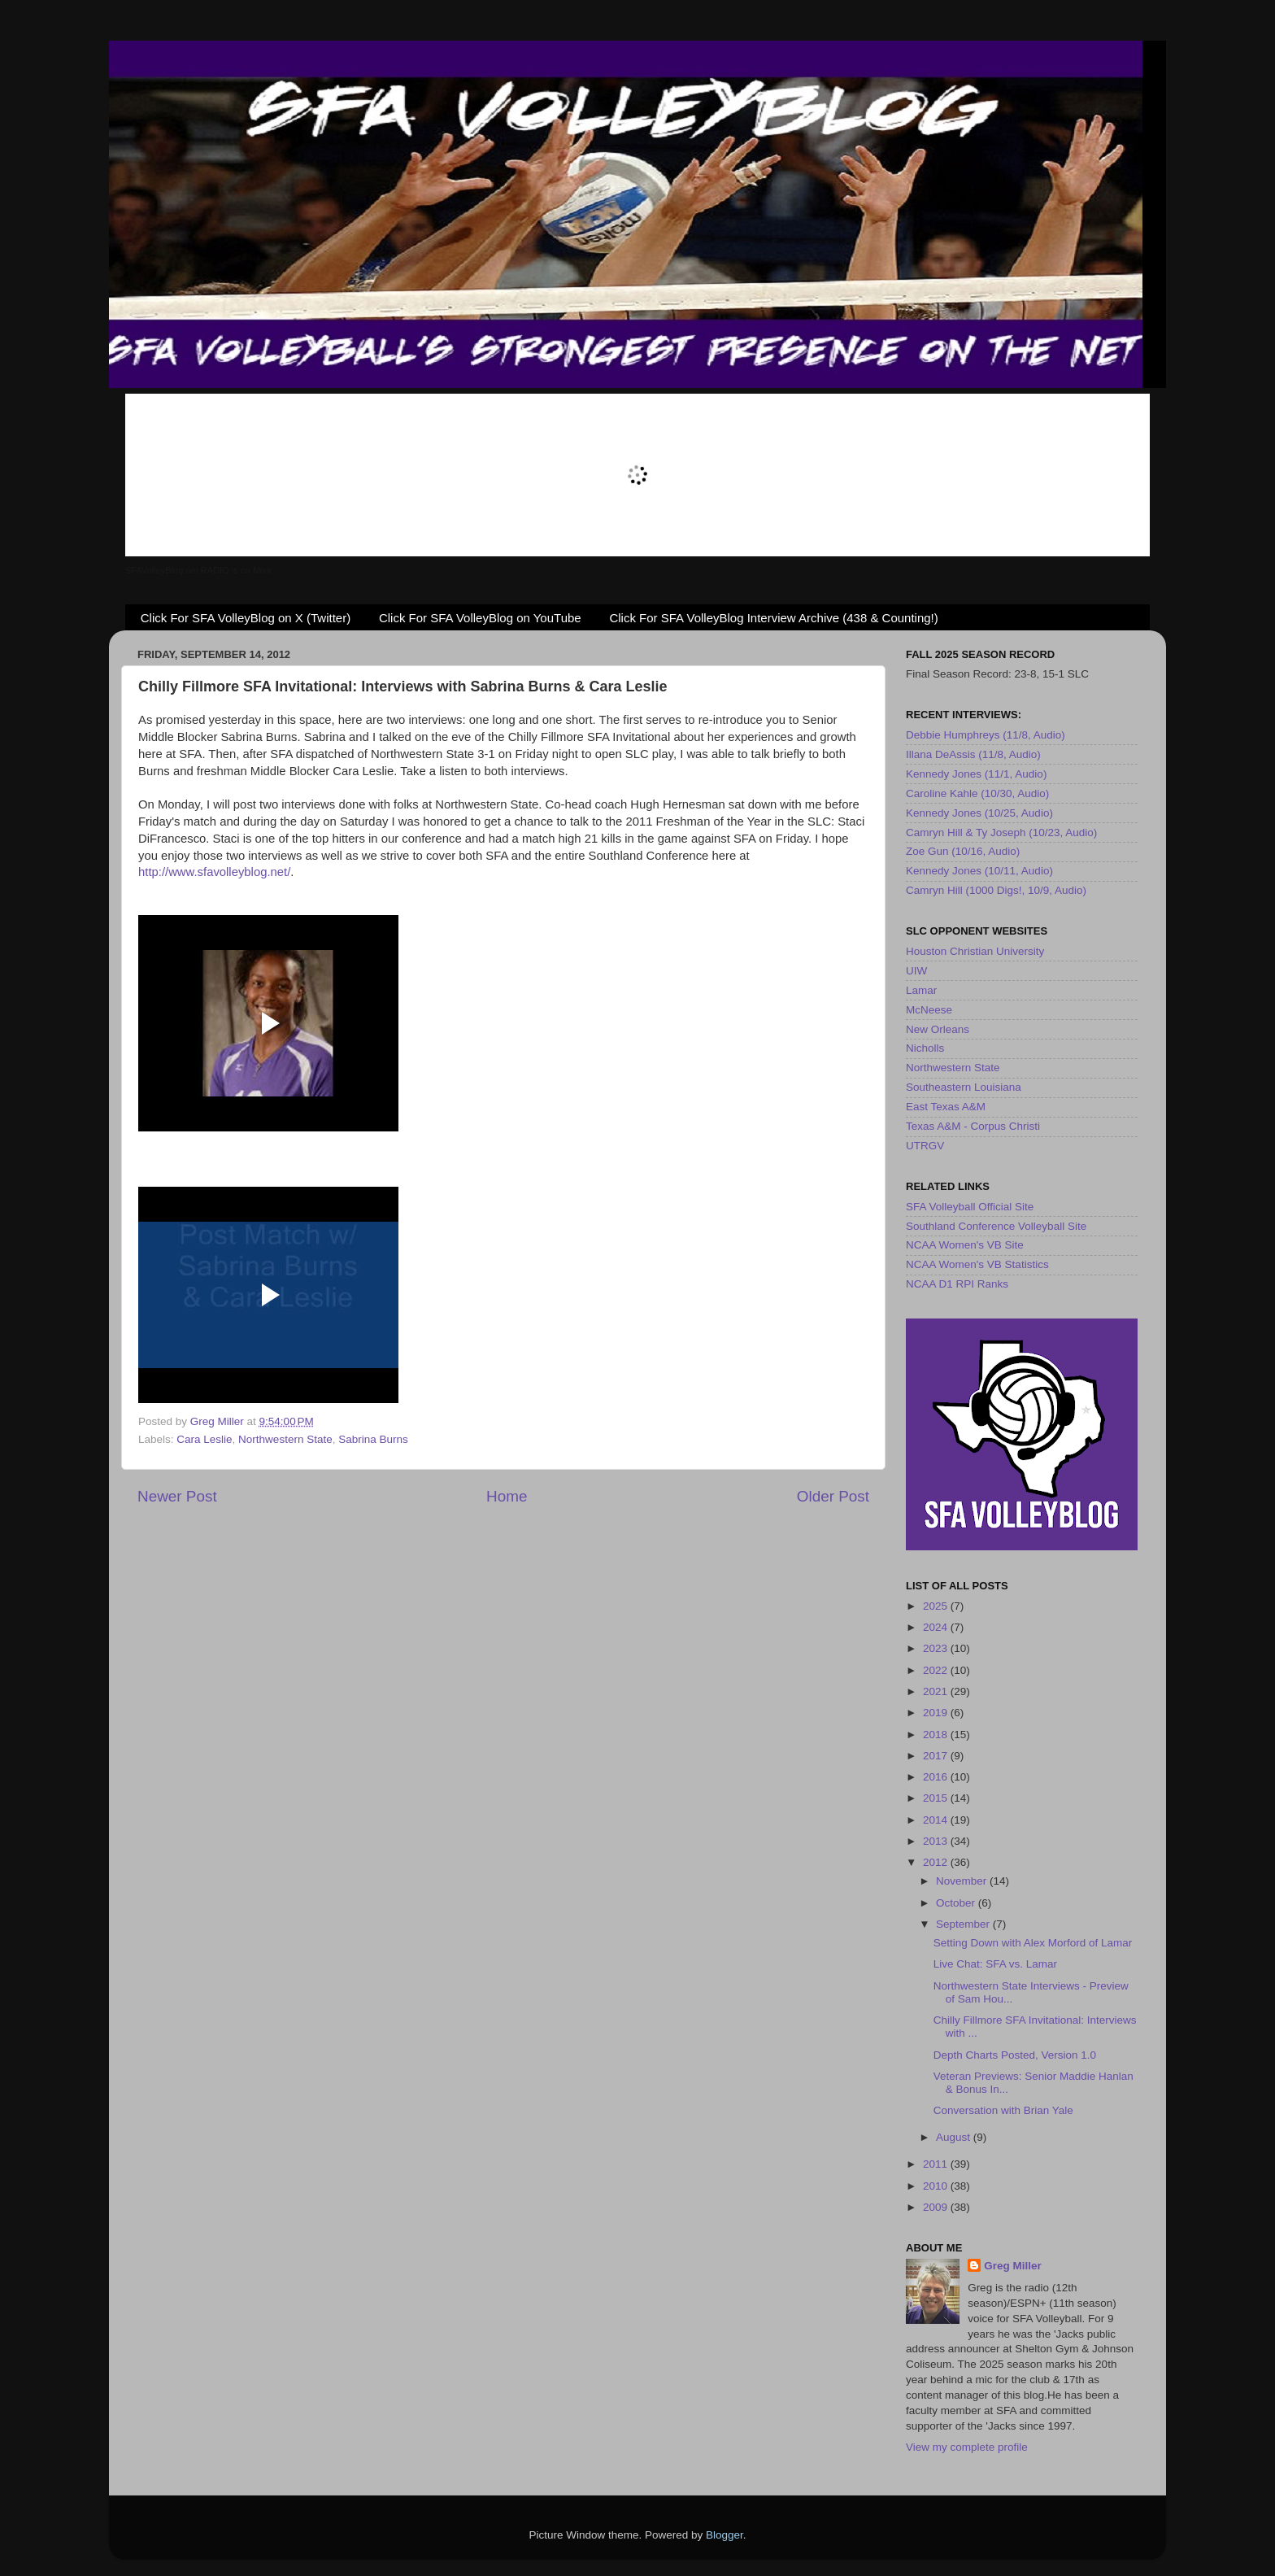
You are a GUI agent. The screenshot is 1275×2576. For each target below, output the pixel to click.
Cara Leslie (204, 1439)
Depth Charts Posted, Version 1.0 (1014, 2055)
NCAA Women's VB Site (965, 1245)
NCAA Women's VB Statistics (977, 1264)
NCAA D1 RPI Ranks (957, 1284)
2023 (937, 1648)
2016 (937, 1777)
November (963, 1881)
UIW (916, 971)
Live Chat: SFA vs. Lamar (995, 1964)
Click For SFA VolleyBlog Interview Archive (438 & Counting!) (773, 618)
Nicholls (925, 1048)
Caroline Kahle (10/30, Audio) (977, 793)
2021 (937, 1691)
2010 (937, 2186)
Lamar (921, 990)
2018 (937, 1734)
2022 (937, 1670)
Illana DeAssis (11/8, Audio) (973, 754)
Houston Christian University (975, 951)
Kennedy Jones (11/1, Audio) (976, 774)
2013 (937, 1841)
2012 (937, 1862)
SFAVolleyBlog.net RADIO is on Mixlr (198, 570)
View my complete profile (967, 2447)
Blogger (724, 2535)
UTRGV (925, 1146)
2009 (937, 2207)
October (957, 1903)
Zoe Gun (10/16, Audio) (963, 851)
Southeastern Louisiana (963, 1087)
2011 (937, 2164)
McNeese (929, 1010)
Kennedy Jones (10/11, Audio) (979, 871)
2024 (937, 1627)
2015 (937, 1798)
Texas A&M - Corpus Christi (973, 1126)
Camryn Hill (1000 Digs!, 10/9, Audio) (996, 890)
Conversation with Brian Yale (1003, 2110)
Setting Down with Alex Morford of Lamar (1033, 1943)
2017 (937, 1756)
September (964, 1924)
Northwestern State (285, 1439)
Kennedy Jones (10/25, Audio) (979, 813)
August (954, 2137)
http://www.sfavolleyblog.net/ (214, 871)
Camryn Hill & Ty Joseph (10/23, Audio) (1001, 832)
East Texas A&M (946, 1107)
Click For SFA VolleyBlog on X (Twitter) (245, 618)
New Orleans (937, 1029)
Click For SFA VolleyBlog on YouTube (480, 618)
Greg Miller (1013, 2266)
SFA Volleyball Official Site (969, 1207)
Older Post (833, 1496)
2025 (937, 1606)
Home (506, 1496)
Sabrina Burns (373, 1439)
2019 (937, 1712)
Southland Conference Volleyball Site (996, 1226)
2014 (937, 1820)
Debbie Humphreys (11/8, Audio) (985, 735)
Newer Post (177, 1496)
